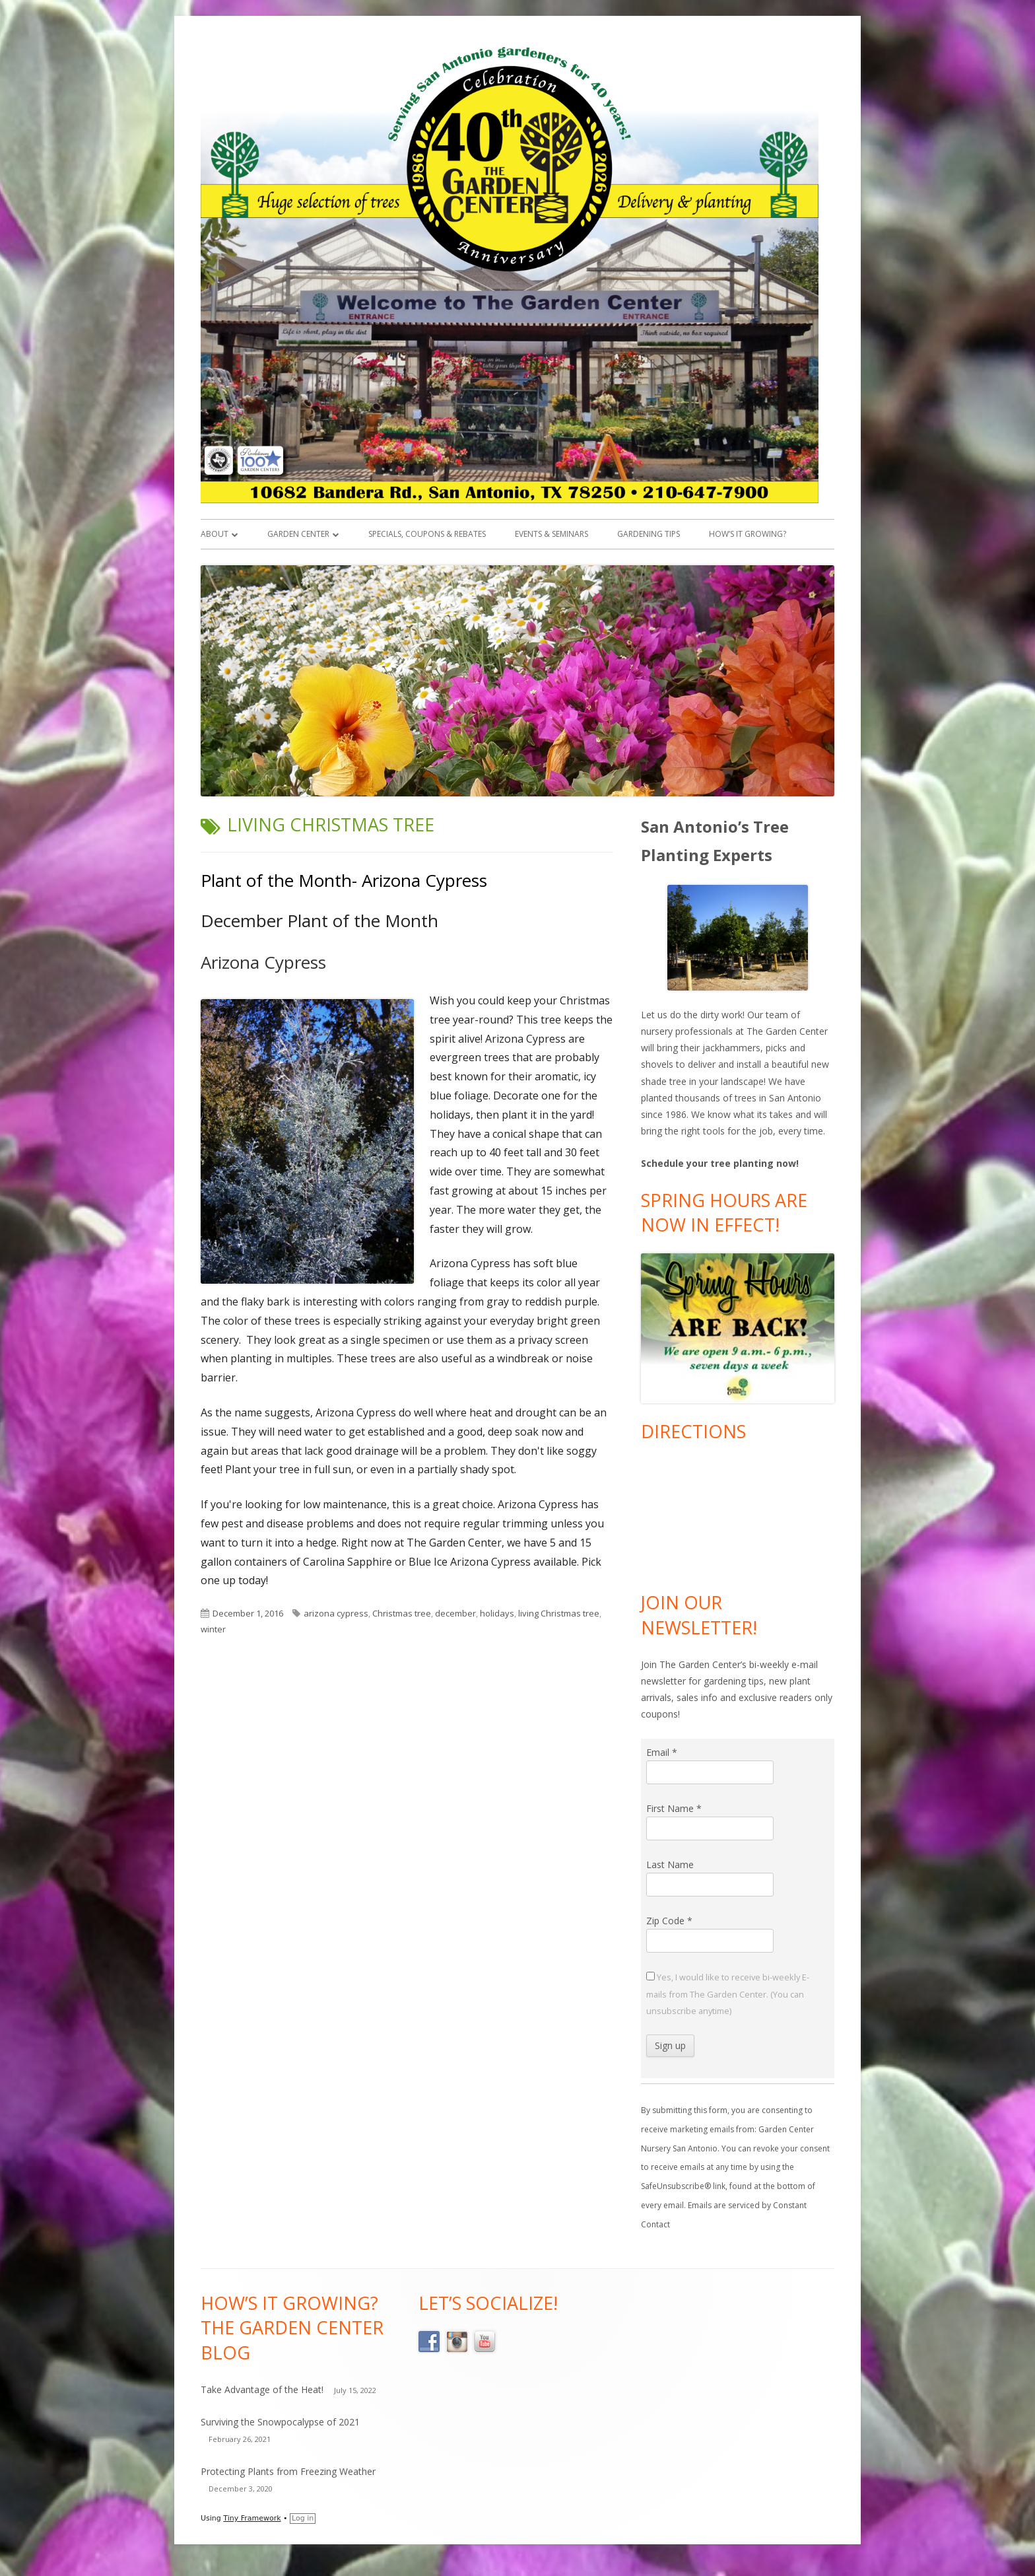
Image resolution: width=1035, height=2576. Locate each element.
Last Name (670, 1864)
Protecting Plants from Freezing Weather (288, 2471)
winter (213, 1629)
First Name (674, 1808)
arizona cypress (336, 1613)
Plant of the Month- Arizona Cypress (344, 880)
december (455, 1613)
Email (661, 1752)
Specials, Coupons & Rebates (427, 534)
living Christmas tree (558, 1613)
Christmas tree (401, 1613)
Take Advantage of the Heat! (262, 2389)
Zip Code (669, 1920)
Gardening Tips (648, 534)
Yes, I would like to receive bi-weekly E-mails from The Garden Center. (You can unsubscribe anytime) (727, 1993)
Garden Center (298, 534)
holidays (497, 1613)
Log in (303, 2518)
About (214, 534)
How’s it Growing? (747, 534)
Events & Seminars (551, 534)
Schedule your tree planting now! (720, 1163)
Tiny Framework (252, 2518)
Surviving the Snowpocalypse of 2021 (280, 2422)
